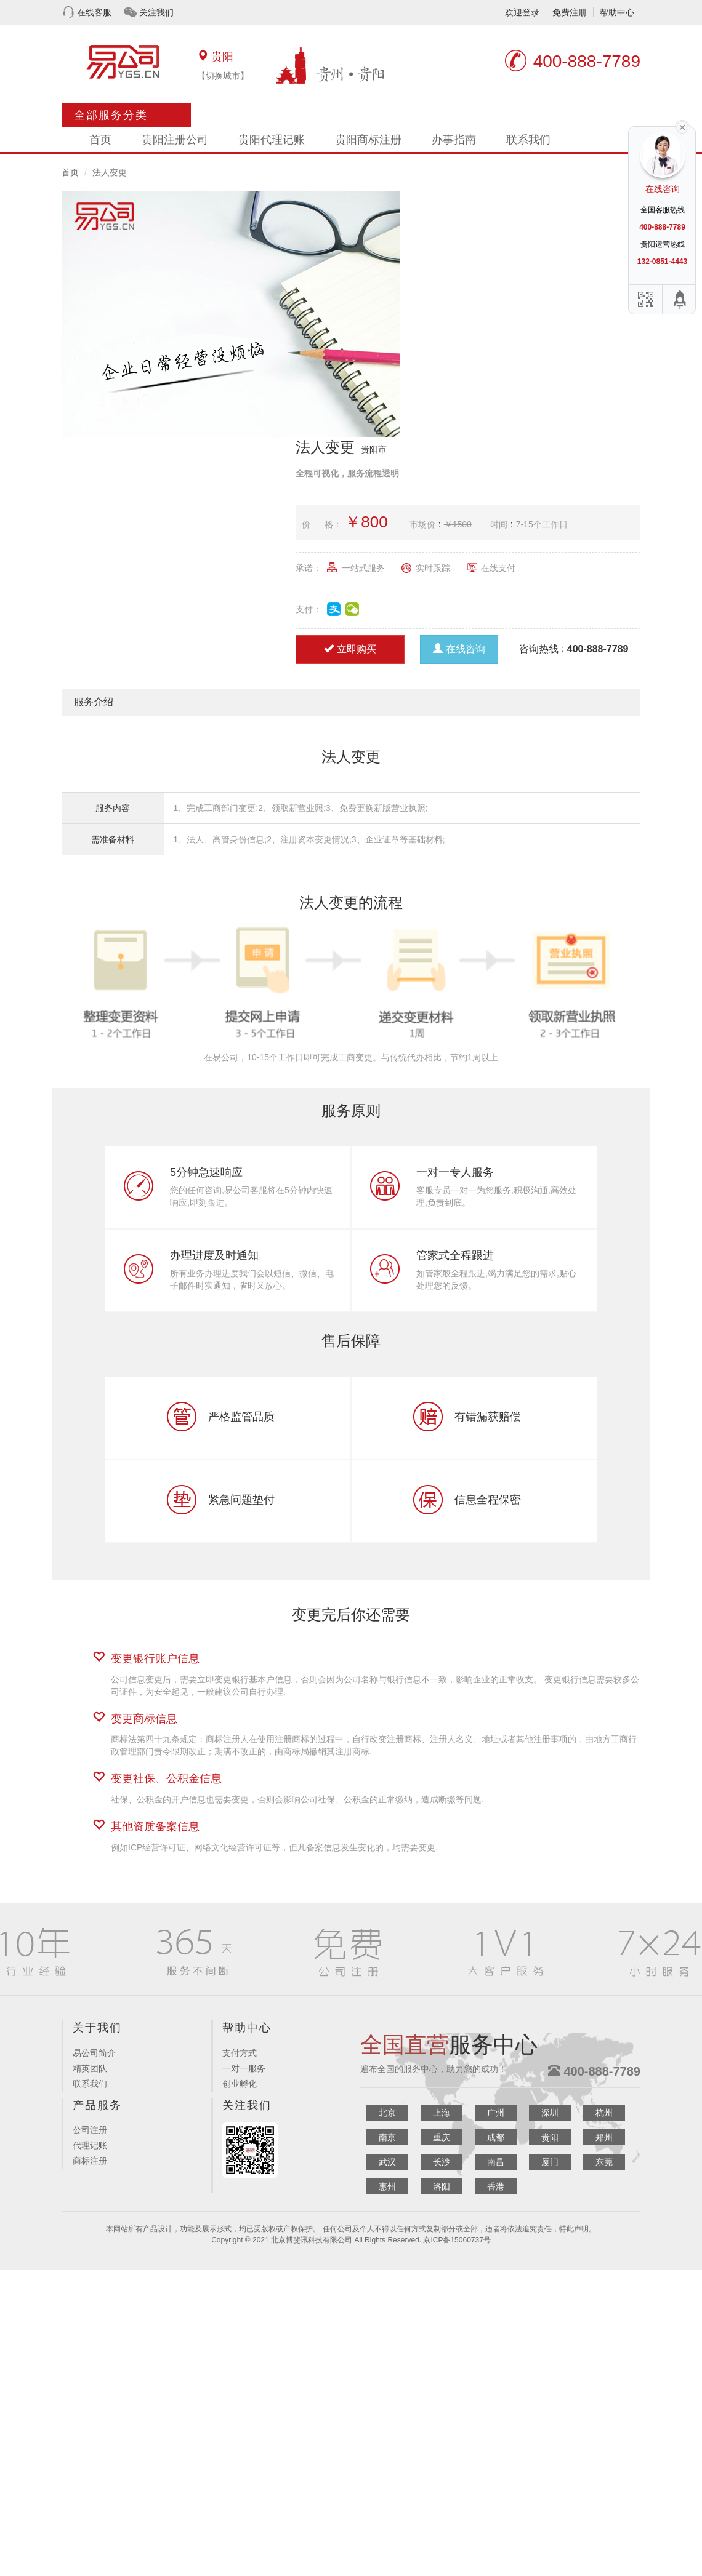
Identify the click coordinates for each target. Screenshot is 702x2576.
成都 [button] (495, 2137)
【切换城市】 (223, 76)
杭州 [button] (604, 2113)
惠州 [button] (387, 2186)
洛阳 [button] (441, 2186)
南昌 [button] (495, 2162)
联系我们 (528, 140)
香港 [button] (495, 2186)
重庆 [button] (441, 2137)
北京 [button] (387, 2113)
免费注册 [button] (569, 12)
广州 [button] (495, 2113)
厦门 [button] (550, 2162)
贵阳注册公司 (175, 140)
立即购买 (350, 649)
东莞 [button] (604, 2162)
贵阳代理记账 (271, 140)
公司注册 (90, 2130)
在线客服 (94, 12)
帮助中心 (617, 12)
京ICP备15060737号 (456, 2240)
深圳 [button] (550, 2113)
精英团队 (90, 2068)
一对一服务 (243, 2068)
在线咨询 (459, 649)
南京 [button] (387, 2137)
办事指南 (454, 140)
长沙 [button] (441, 2162)
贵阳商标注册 (368, 140)
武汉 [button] (387, 2162)
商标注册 (90, 2161)
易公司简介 (94, 2053)
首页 (100, 140)
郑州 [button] (604, 2137)
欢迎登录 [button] (522, 12)
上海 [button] (441, 2113)
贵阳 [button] (550, 2137)
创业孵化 (239, 2084)
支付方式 (239, 2053)
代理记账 (90, 2145)
